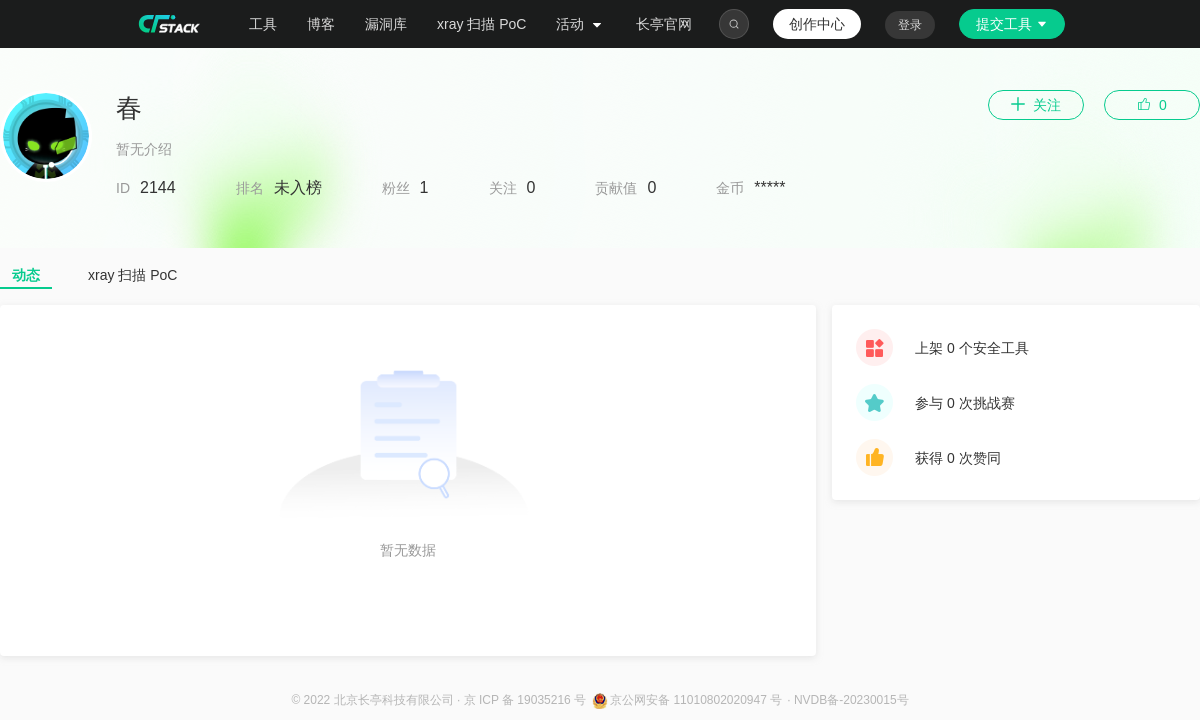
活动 (581, 24)
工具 (263, 24)
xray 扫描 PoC (481, 24)
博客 (321, 24)
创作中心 (817, 24)
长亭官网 (664, 24)
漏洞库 (386, 24)
